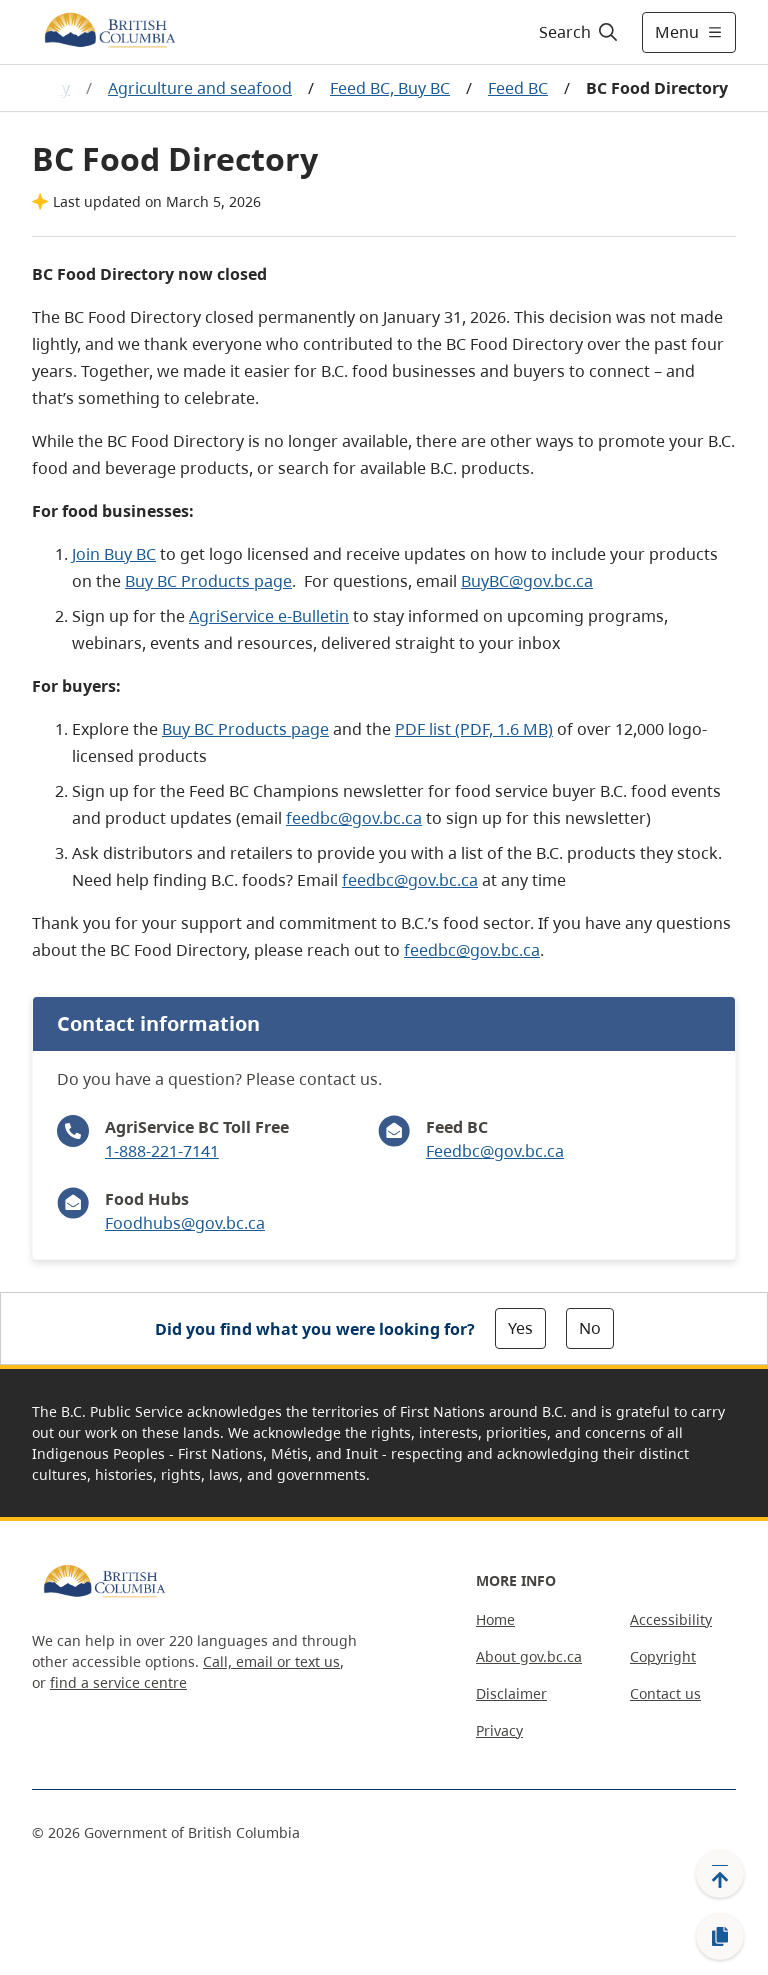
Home (495, 1619)
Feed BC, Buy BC (390, 88)
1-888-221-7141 (162, 1151)
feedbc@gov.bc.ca (354, 818)
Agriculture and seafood (200, 88)
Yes (520, 1328)
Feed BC (518, 88)
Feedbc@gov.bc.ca (495, 1151)
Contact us (665, 1693)
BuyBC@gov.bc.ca (527, 581)
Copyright (663, 1656)
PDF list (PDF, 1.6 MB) (474, 729)
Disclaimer (511, 1693)
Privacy (499, 1730)
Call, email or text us (271, 1661)
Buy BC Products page (208, 581)
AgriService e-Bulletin (269, 616)
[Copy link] (720, 1937)
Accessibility (671, 1619)
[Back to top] (720, 1874)
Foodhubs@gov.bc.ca (185, 1223)
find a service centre (118, 1682)
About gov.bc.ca (529, 1656)
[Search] (579, 32)
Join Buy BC (114, 554)
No (590, 1328)
